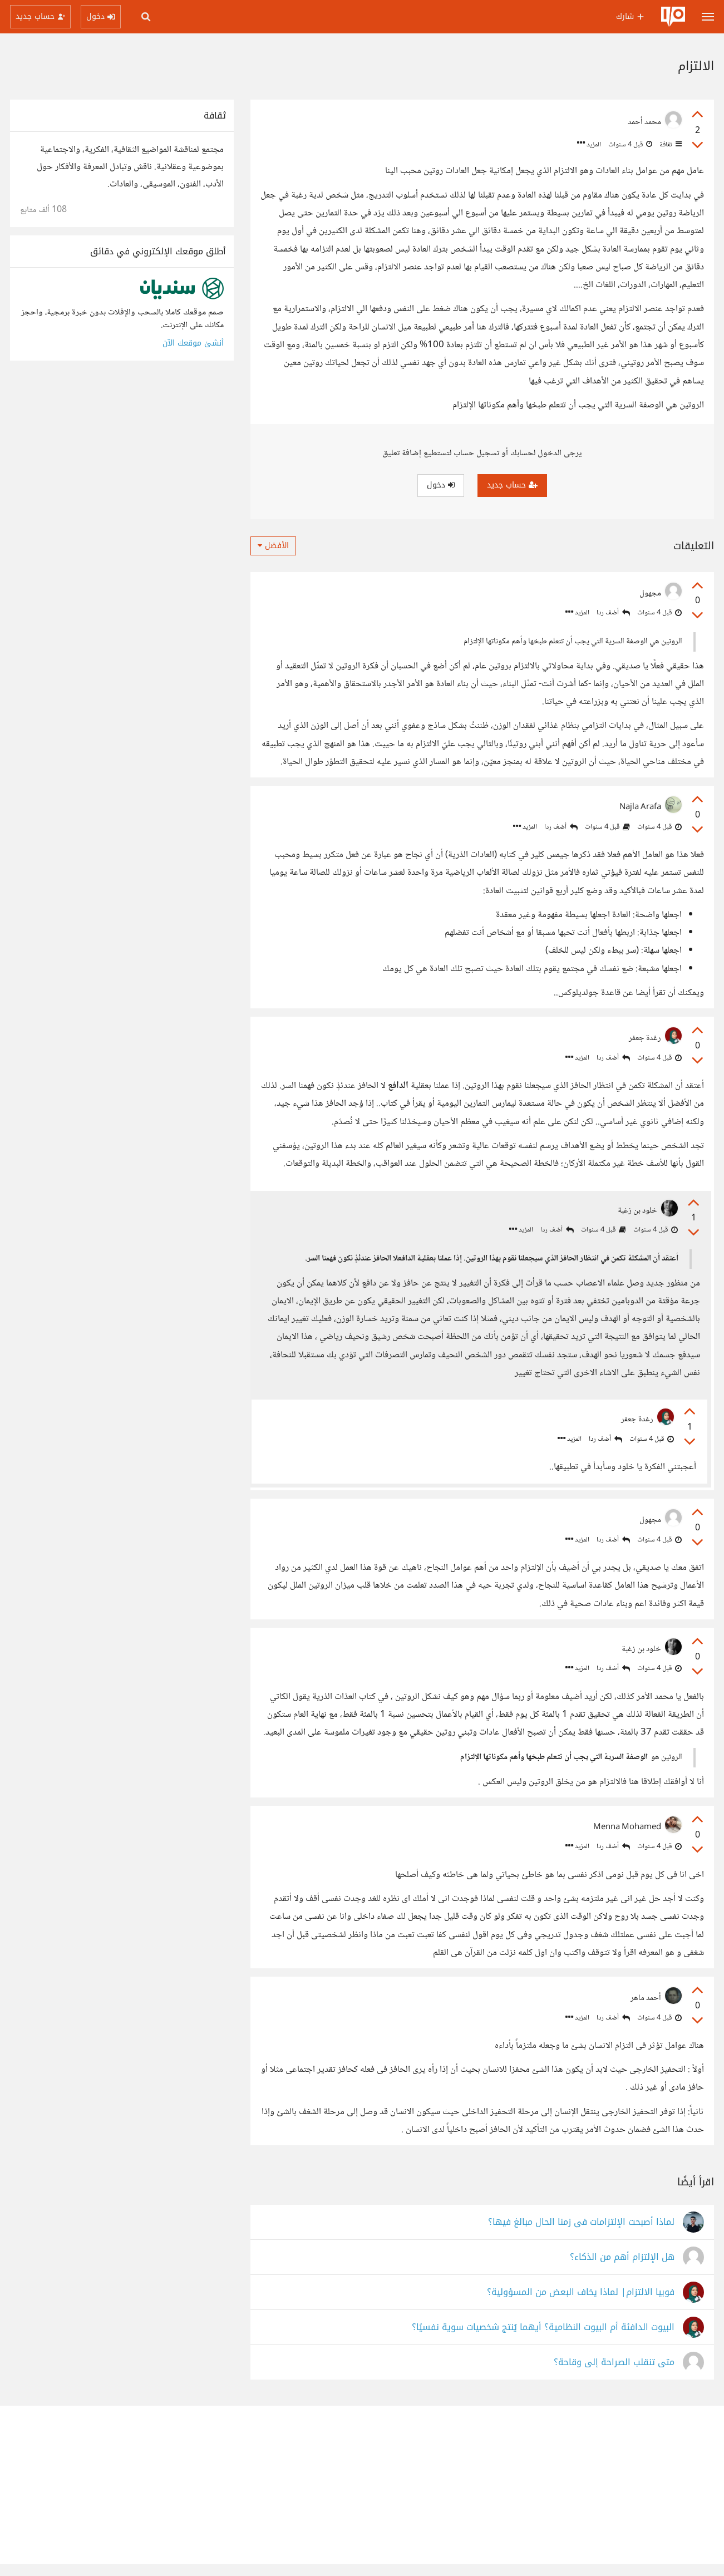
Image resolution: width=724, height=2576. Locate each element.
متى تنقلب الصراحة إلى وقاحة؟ (614, 2374)
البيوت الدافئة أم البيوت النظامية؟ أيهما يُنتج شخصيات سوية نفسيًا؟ (543, 2339)
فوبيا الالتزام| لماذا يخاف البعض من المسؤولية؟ (580, 2304)
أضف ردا (613, 613)
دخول (441, 484)
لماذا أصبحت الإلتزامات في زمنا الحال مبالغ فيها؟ (581, 2234)
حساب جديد (512, 484)
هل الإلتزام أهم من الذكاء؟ (622, 2269)
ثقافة (670, 145)
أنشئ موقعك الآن (193, 343)
